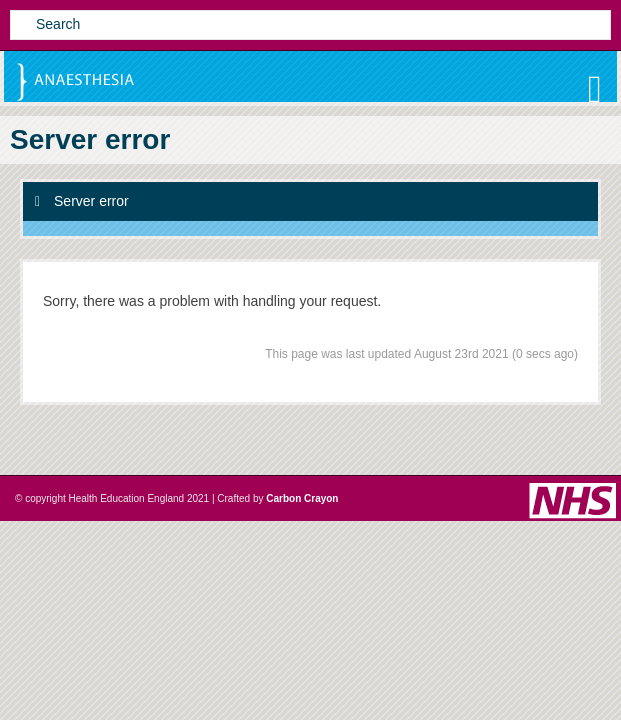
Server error (82, 201)
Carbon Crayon (302, 498)
